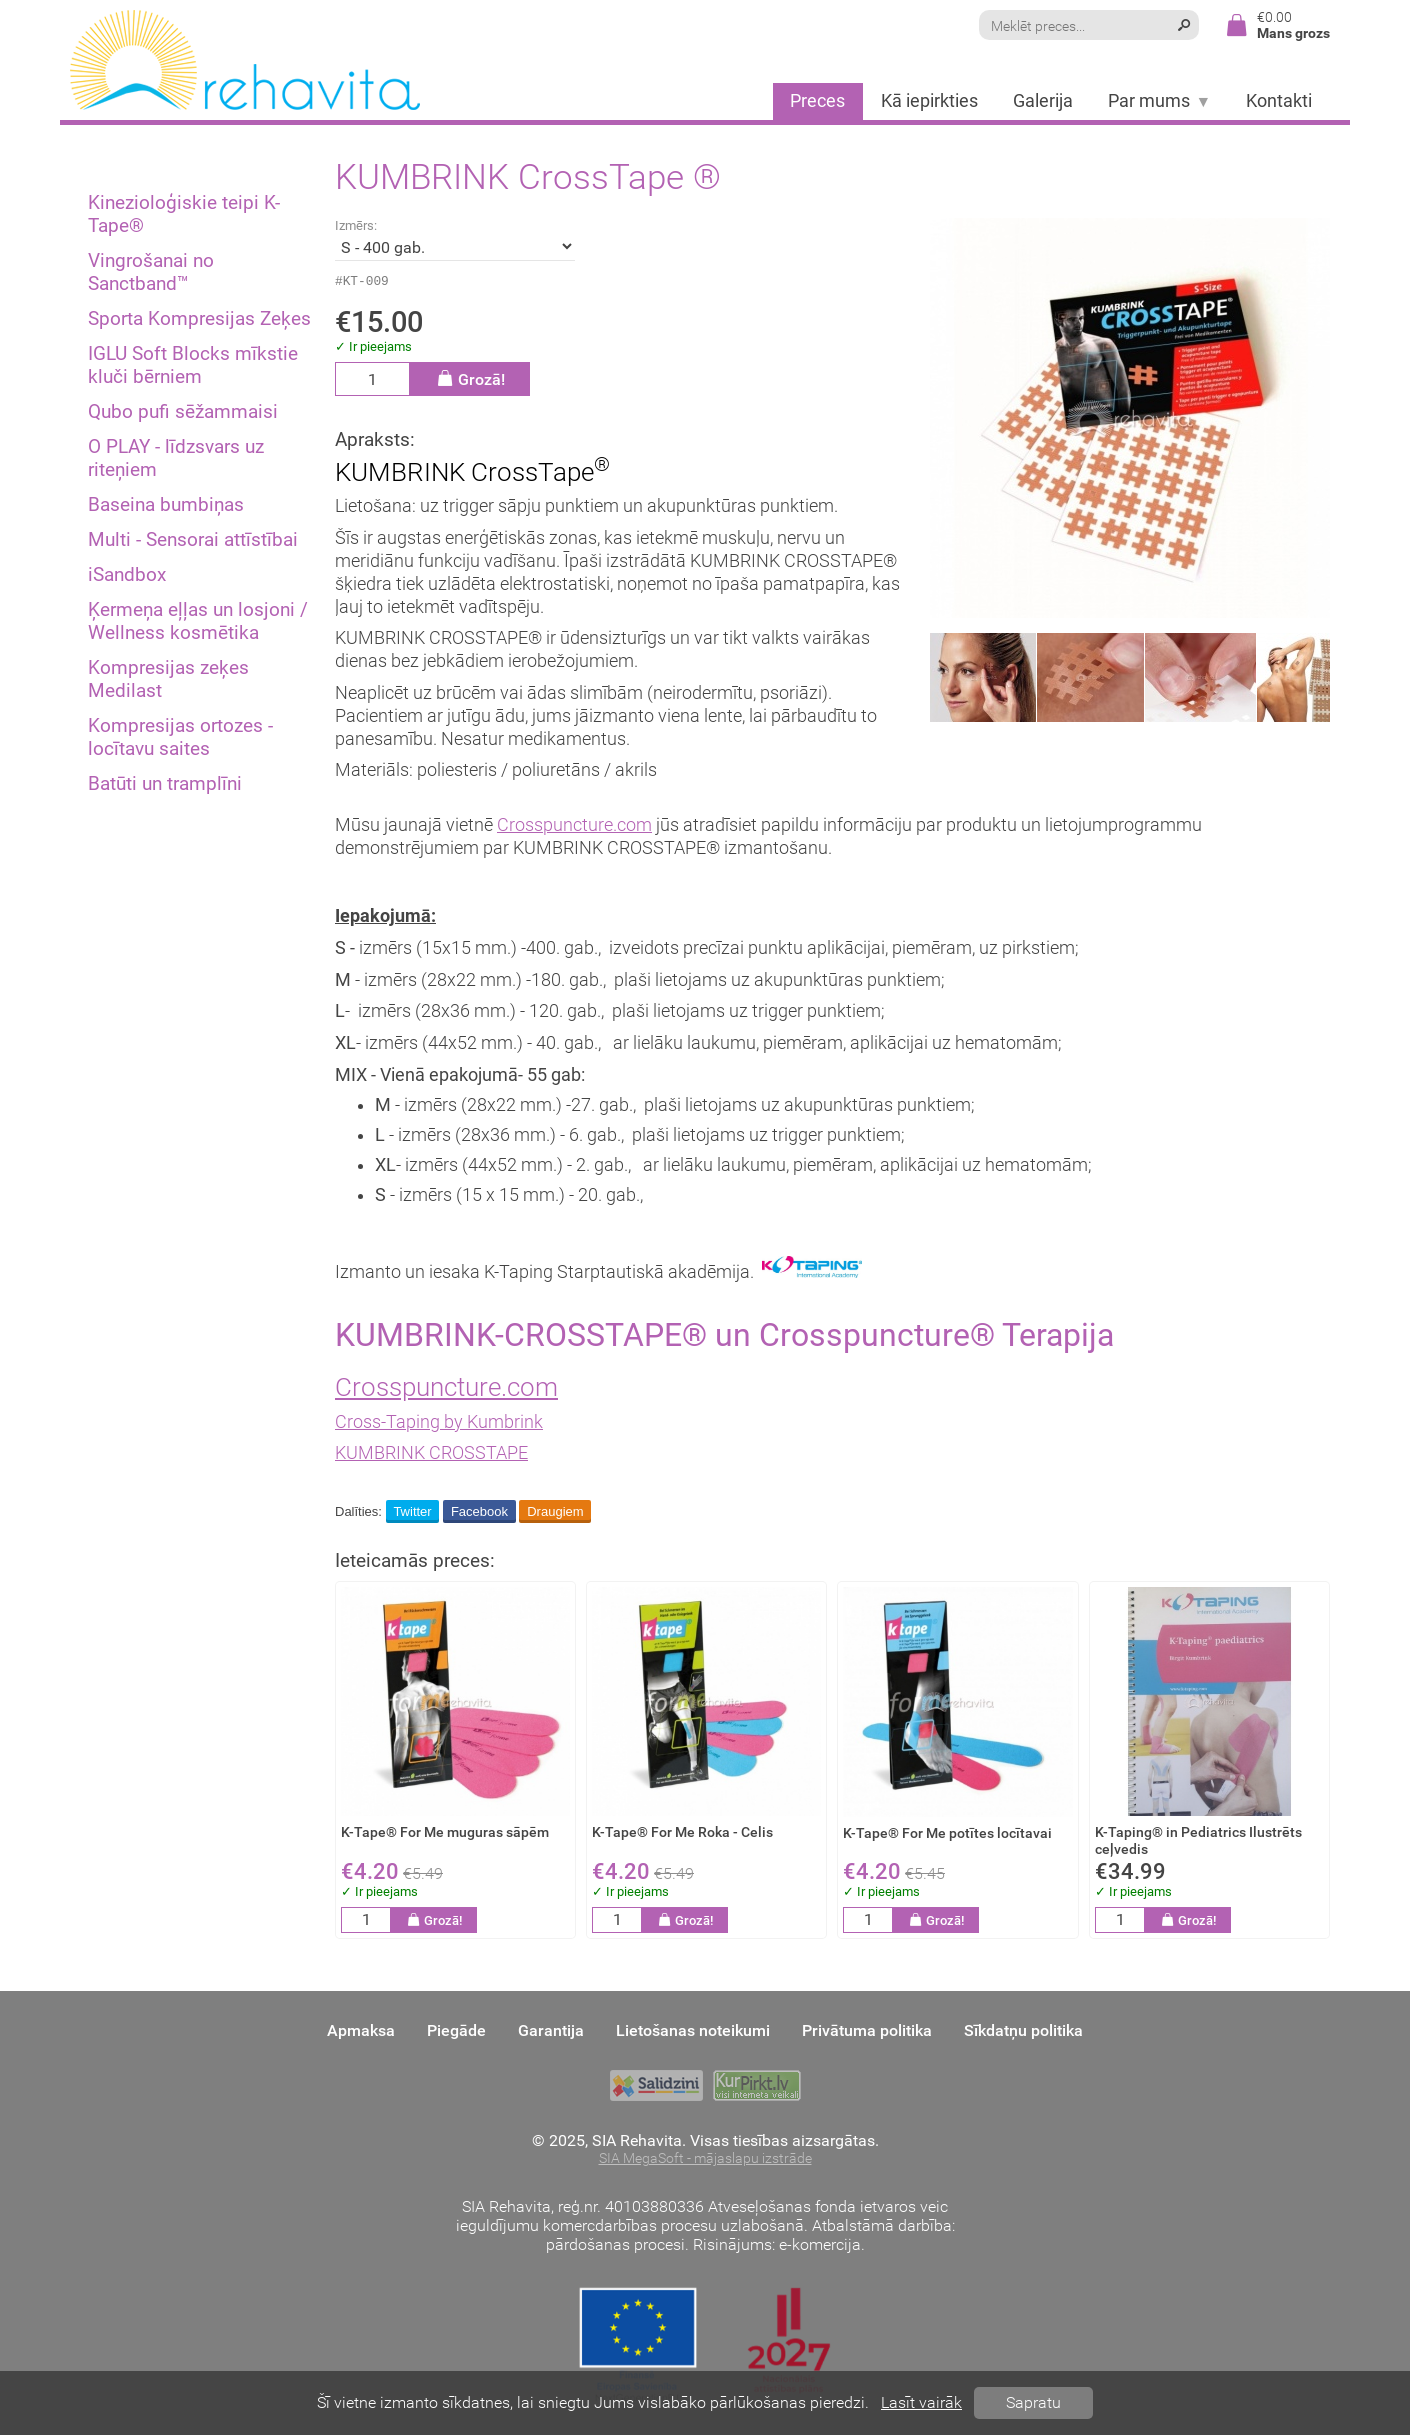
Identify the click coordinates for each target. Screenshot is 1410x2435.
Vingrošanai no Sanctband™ (151, 272)
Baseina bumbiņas (166, 504)
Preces (817, 101)
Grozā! (470, 381)
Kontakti (1279, 101)
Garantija (551, 2031)
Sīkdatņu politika (1023, 2031)
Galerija (1043, 101)
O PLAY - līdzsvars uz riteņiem (176, 458)
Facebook (479, 1514)
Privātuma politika (867, 2031)
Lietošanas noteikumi (693, 2031)
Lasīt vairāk (921, 2402)
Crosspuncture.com (574, 828)
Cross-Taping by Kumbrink (439, 1425)
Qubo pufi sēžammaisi (183, 411)
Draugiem (555, 1514)
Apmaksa (361, 2031)
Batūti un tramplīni (165, 783)
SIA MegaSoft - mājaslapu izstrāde (705, 2159)
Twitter (412, 1514)
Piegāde (456, 2031)
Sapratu (1033, 2402)
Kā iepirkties (929, 101)
